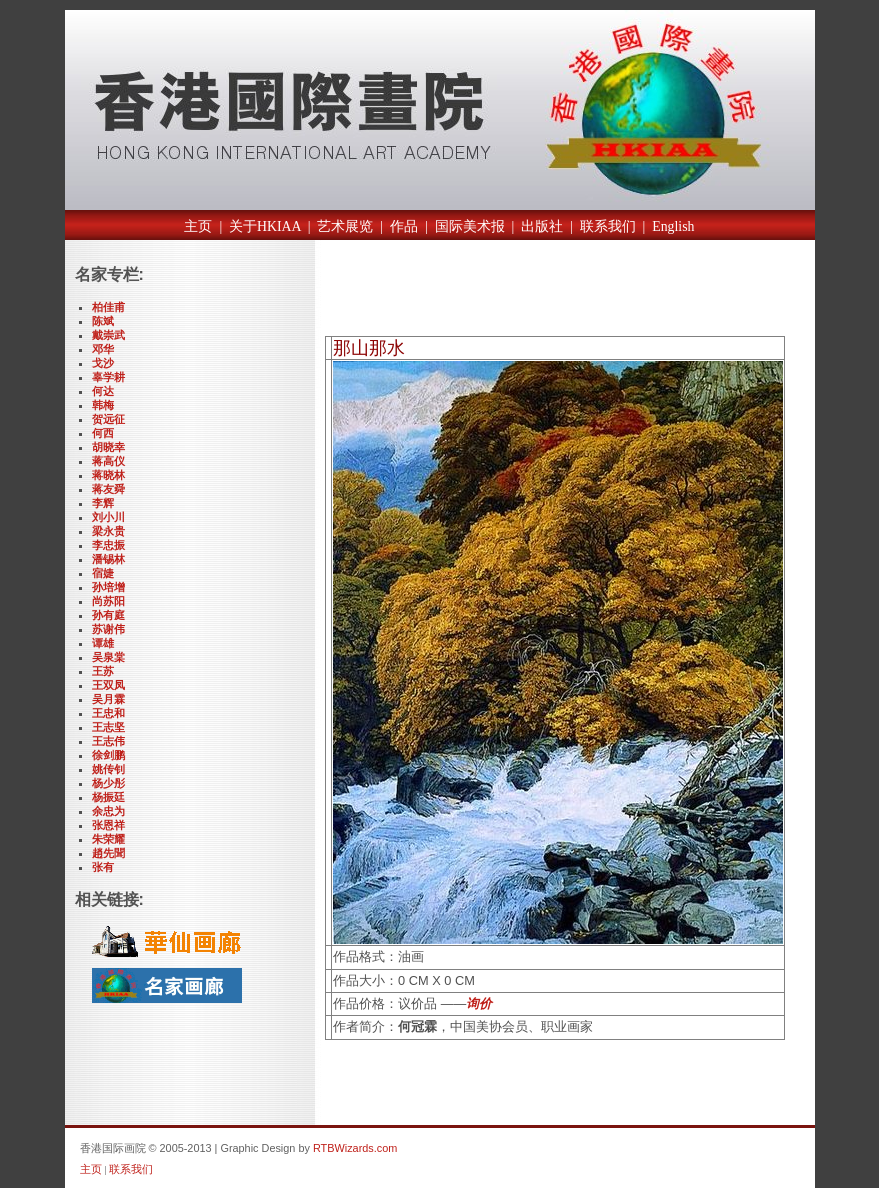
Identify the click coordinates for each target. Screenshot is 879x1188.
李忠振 (108, 545)
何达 (103, 391)
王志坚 (108, 727)
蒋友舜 (108, 489)
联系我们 (608, 226)
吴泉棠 (108, 657)
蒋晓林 (108, 475)
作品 (404, 226)
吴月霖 (108, 699)
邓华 (103, 349)
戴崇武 (108, 335)
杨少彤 (108, 783)
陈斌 (103, 321)
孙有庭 (108, 615)
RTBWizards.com (355, 1148)
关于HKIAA (265, 226)
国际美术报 (470, 226)
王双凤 (108, 685)
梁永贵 (108, 531)
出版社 (542, 226)
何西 (103, 433)
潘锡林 (108, 559)
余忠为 (108, 811)
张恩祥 (108, 825)
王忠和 (108, 713)
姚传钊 (108, 769)
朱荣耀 (108, 839)
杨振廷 (108, 797)
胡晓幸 (108, 447)
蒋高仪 (108, 461)
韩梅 (103, 405)
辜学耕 (108, 377)
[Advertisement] (559, 293)
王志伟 (108, 741)
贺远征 (108, 419)
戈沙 (103, 363)
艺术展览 (345, 226)
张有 (103, 867)
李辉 (103, 503)
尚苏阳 (108, 601)
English (673, 226)
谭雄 (103, 643)
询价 (479, 1003)
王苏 (103, 671)
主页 (198, 226)
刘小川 (108, 517)
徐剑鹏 (108, 755)
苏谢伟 (108, 629)
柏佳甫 (108, 307)
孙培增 (108, 587)
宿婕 (103, 573)
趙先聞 (108, 853)
